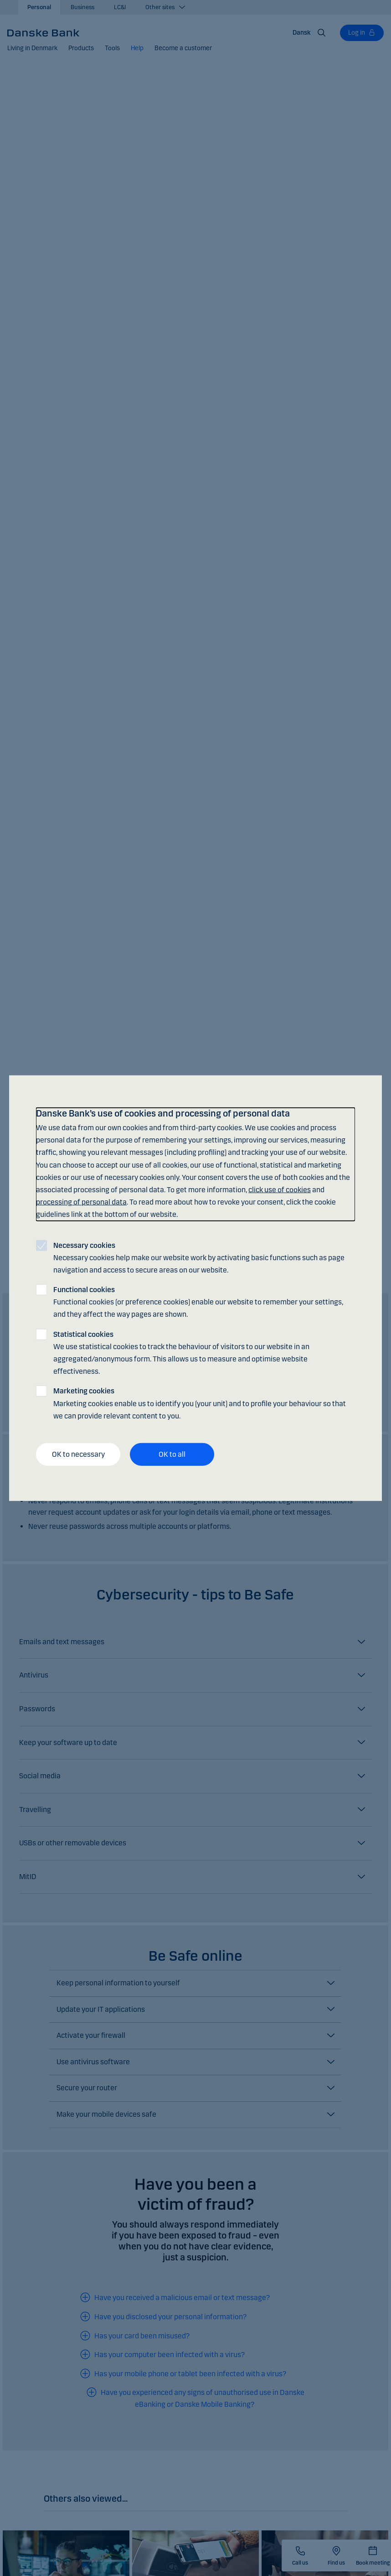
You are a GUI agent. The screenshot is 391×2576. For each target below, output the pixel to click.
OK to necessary (78, 1454)
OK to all (172, 1454)
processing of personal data (81, 1202)
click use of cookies (279, 1189)
